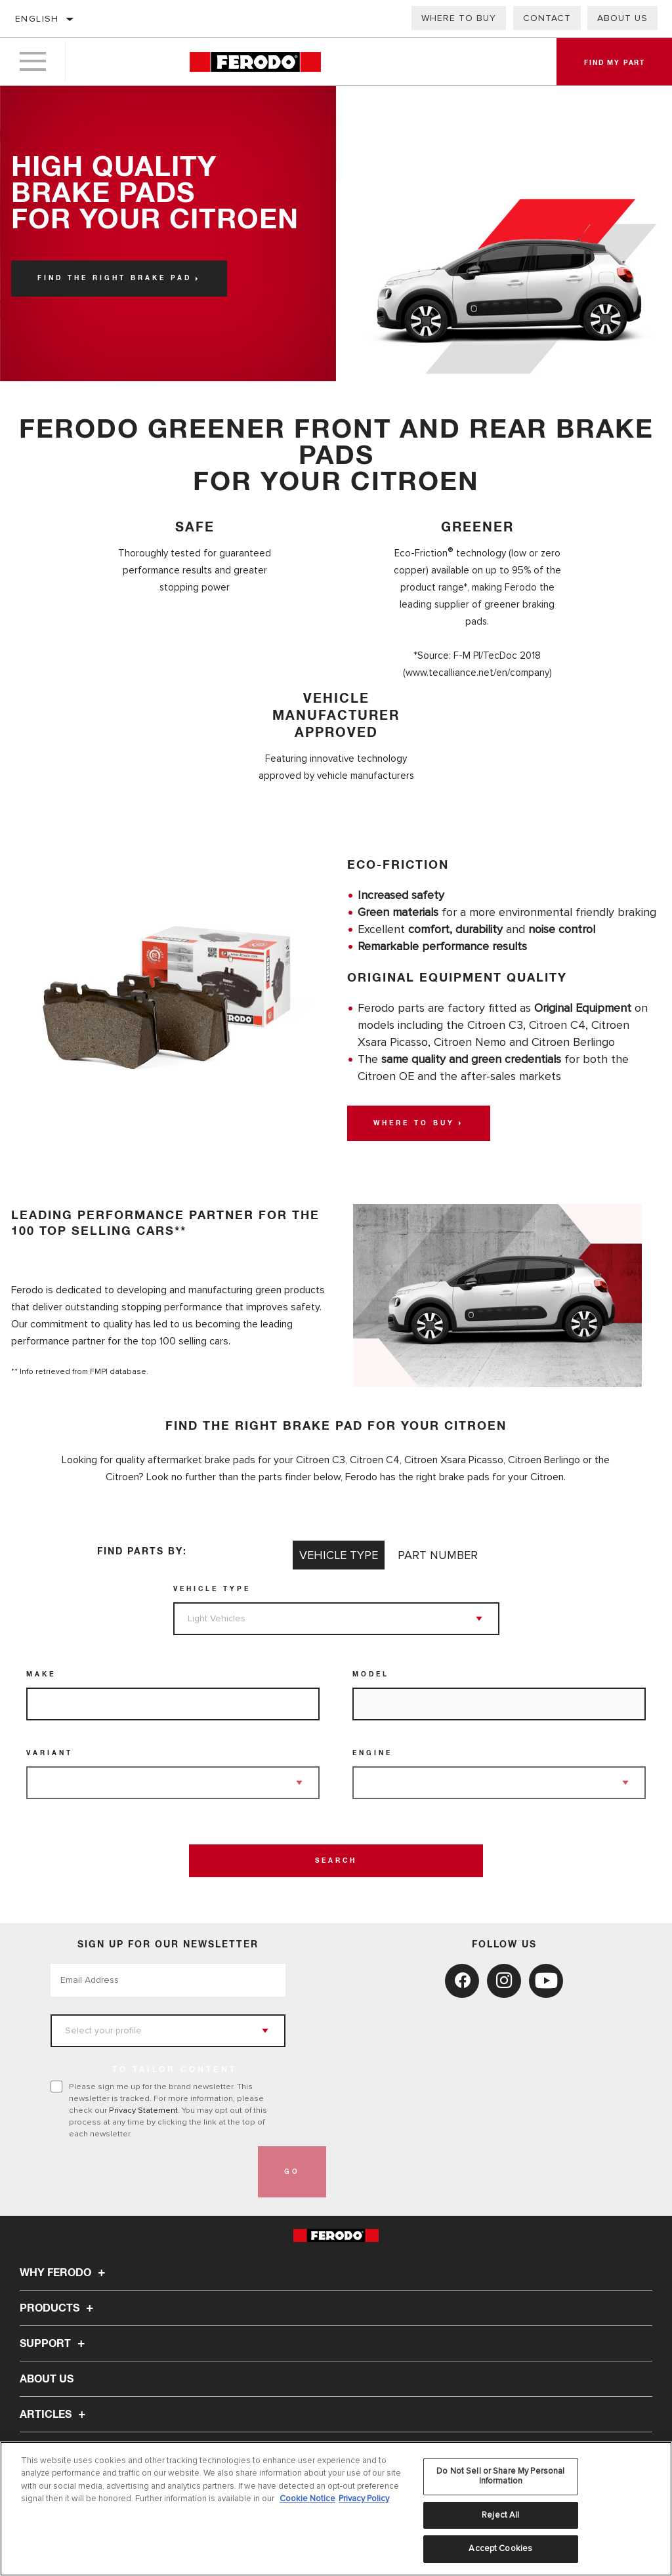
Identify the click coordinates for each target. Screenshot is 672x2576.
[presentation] (150, 2171)
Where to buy (458, 18)
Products (58, 2308)
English (37, 18)
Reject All (500, 2515)
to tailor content (174, 2070)
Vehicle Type (212, 1589)
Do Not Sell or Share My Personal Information (500, 2476)
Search (336, 1861)
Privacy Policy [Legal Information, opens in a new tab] (364, 2498)
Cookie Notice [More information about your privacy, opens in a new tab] (307, 2498)
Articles (54, 2414)
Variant (49, 1753)
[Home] (255, 62)
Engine (372, 1753)
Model (370, 1674)
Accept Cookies (500, 2548)
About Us (622, 18)
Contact (547, 18)
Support (54, 2343)
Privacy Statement (143, 2110)
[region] (336, 2508)
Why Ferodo (64, 2273)
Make (41, 1674)
